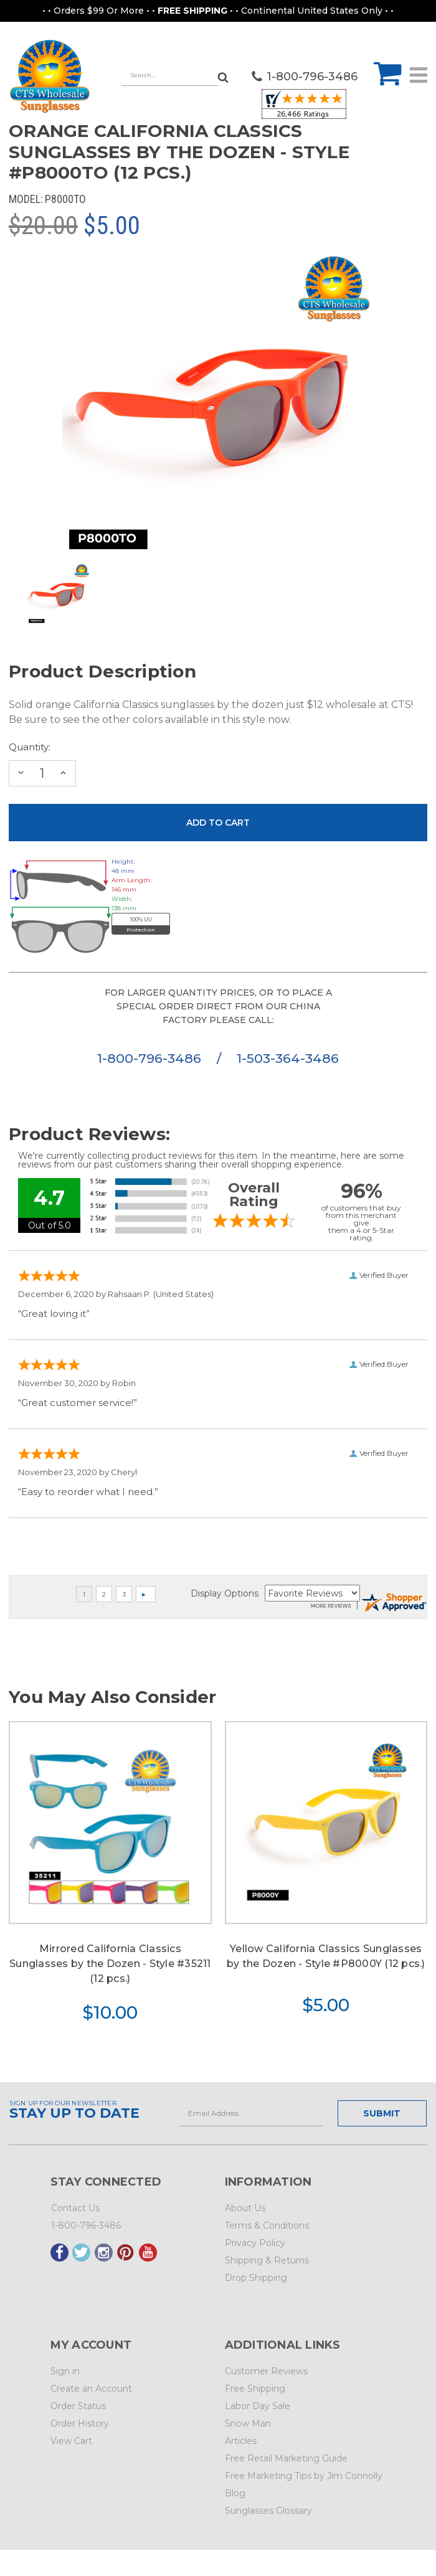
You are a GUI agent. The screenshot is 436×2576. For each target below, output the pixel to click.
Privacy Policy (255, 2242)
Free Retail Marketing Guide (286, 2458)
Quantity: (29, 747)
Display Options (224, 1593)
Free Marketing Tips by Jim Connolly (303, 2475)
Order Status (78, 2406)
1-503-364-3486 (288, 1058)
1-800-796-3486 (151, 1058)
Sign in (65, 2371)
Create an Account (91, 2388)
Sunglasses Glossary (268, 2510)
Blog (235, 2493)
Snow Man (248, 2423)
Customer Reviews (266, 2371)
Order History (79, 2423)
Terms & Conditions (267, 2225)
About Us (245, 2208)
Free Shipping (255, 2388)
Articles (241, 2440)
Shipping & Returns (267, 2260)
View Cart (71, 2440)
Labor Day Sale (257, 2406)
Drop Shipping (256, 2277)
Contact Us (75, 2208)
